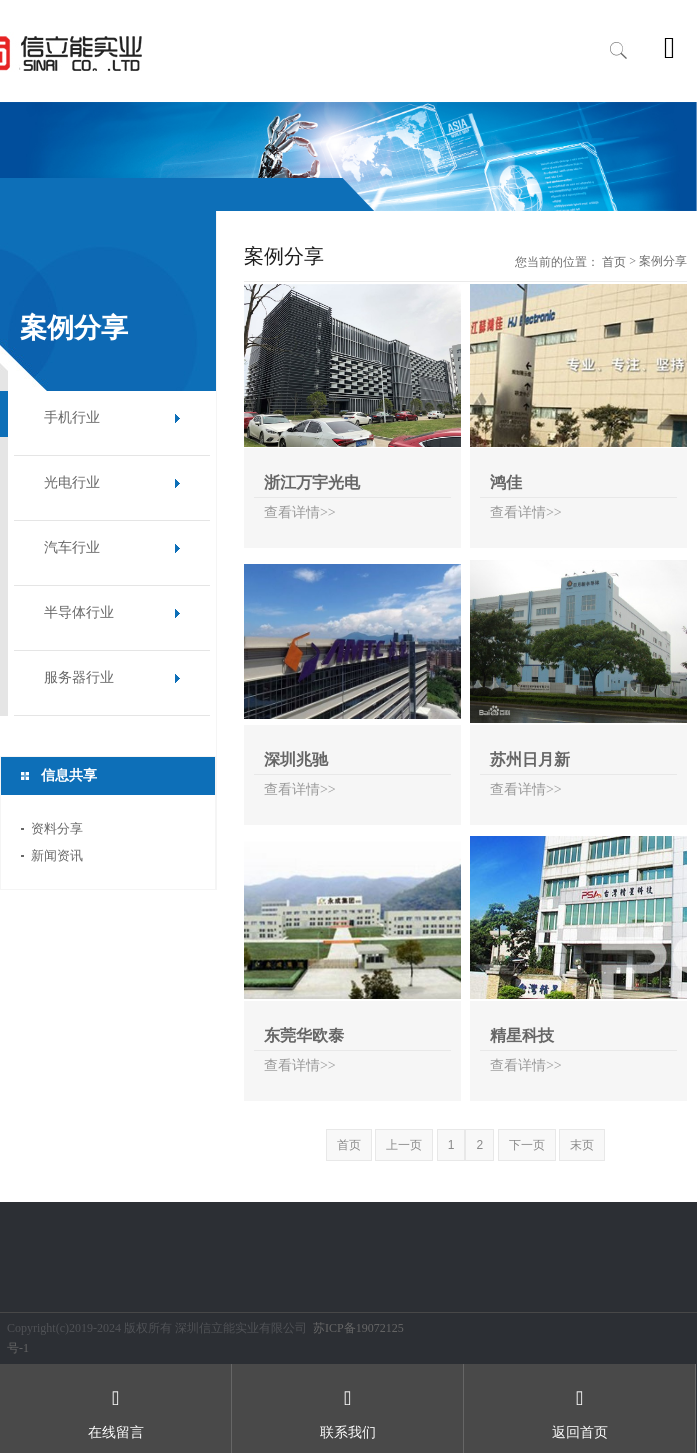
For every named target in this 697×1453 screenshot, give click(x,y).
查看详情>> (300, 512)
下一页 (527, 1145)
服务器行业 (79, 677)
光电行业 (72, 482)
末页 (582, 1145)
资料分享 (57, 828)
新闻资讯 (57, 855)
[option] (348, 156)
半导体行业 (79, 612)
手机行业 (72, 417)
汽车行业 (72, 547)
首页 (614, 262)
